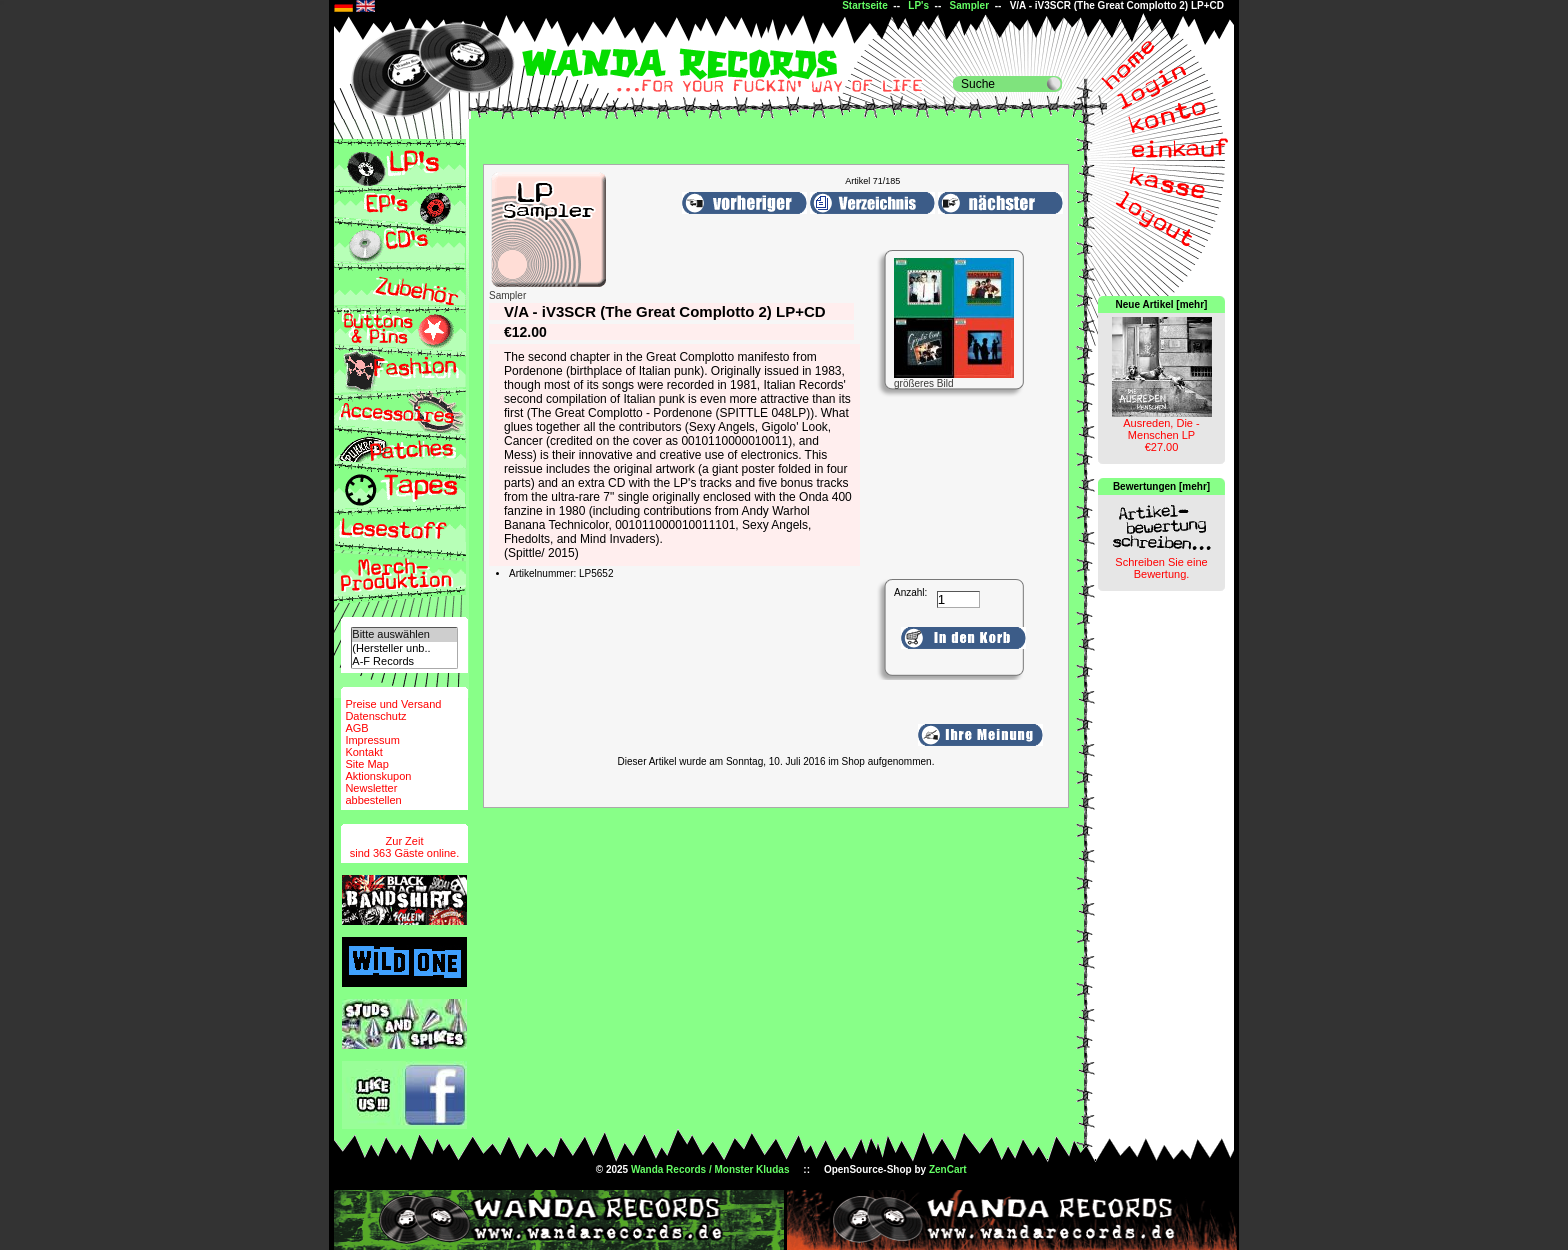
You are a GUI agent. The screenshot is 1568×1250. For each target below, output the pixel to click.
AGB (356, 728)
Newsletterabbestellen (373, 794)
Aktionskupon (378, 776)
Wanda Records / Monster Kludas (710, 1169)
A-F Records (404, 661)
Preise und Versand (393, 704)
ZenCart (948, 1169)
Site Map (366, 764)
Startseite (865, 5)
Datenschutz (375, 716)
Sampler (969, 5)
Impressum (372, 740)
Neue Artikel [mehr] (1162, 304)
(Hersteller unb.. (404, 648)
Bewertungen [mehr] (1161, 486)
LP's (918, 5)
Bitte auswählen (404, 634)
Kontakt (363, 752)
